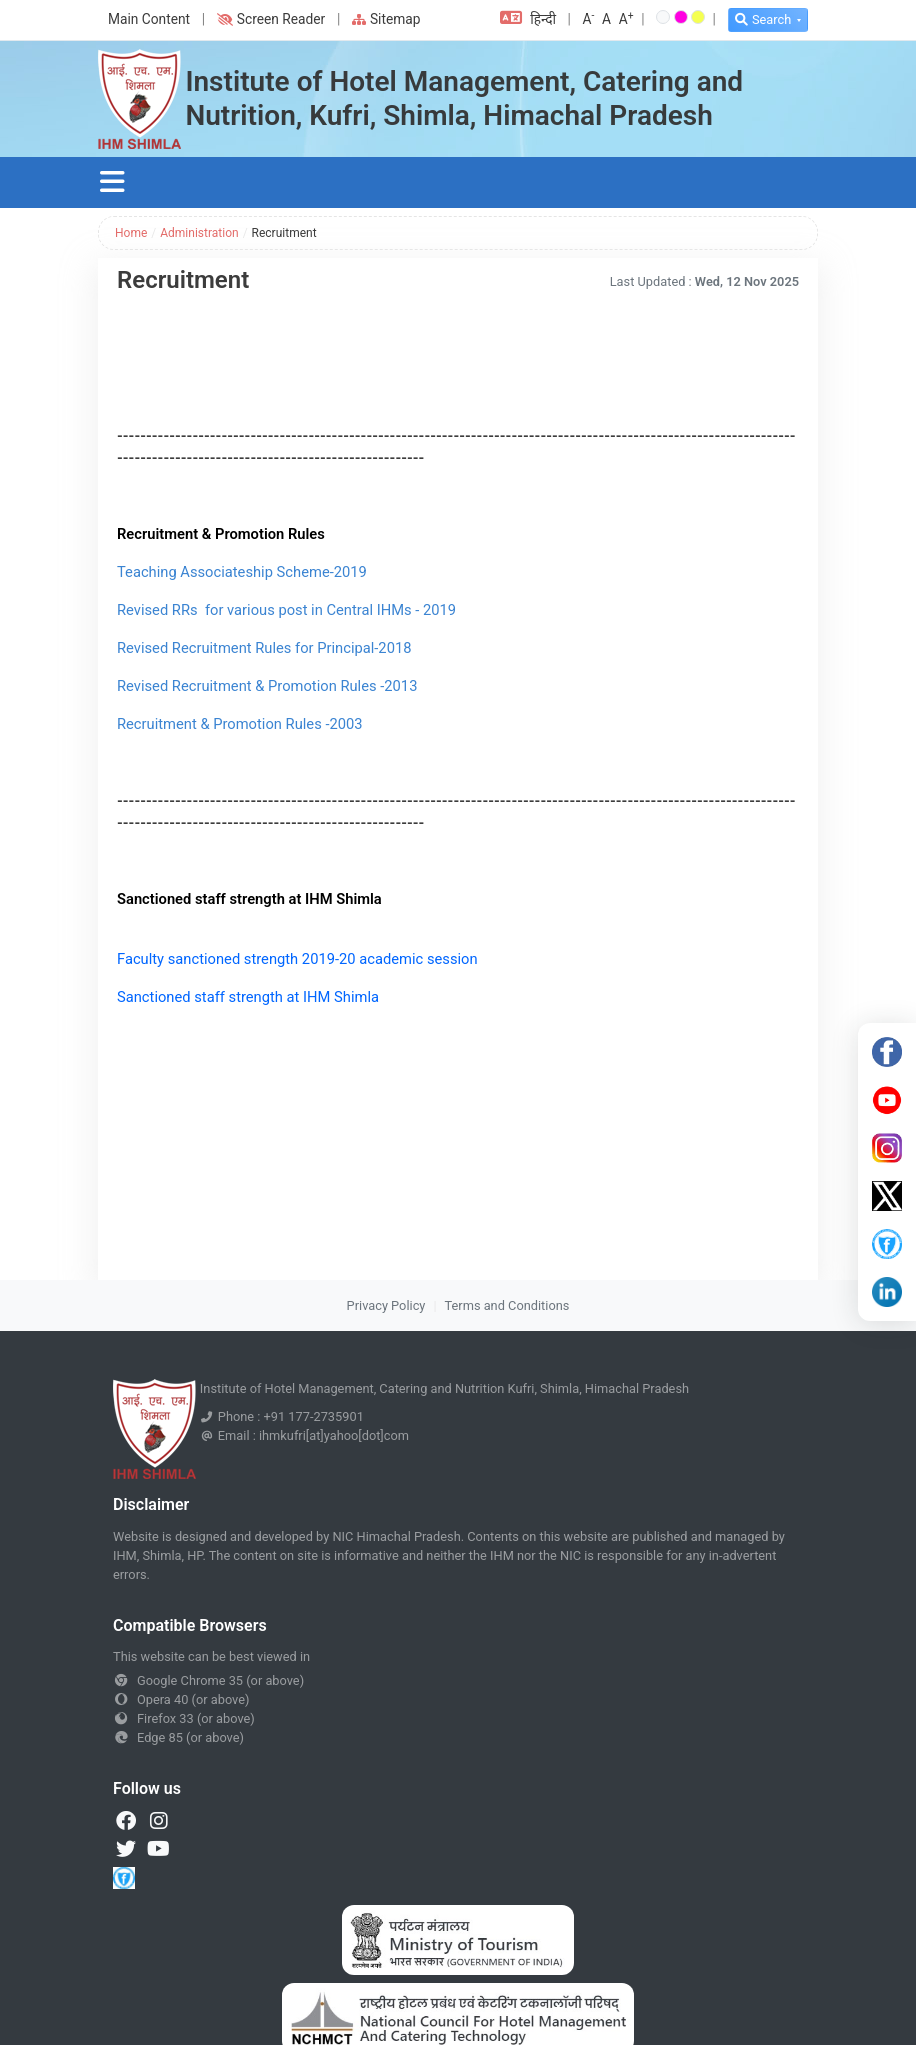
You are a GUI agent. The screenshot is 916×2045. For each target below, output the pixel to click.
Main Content (149, 19)
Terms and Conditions (507, 1305)
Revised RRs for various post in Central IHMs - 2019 (286, 610)
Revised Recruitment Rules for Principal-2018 (264, 648)
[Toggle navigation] (112, 182)
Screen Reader (271, 19)
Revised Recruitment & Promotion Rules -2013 (267, 686)
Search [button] (763, 19)
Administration (199, 233)
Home (131, 233)
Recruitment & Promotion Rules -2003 (240, 724)
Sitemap (386, 19)
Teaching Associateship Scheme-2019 (244, 572)
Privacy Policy (386, 1305)
